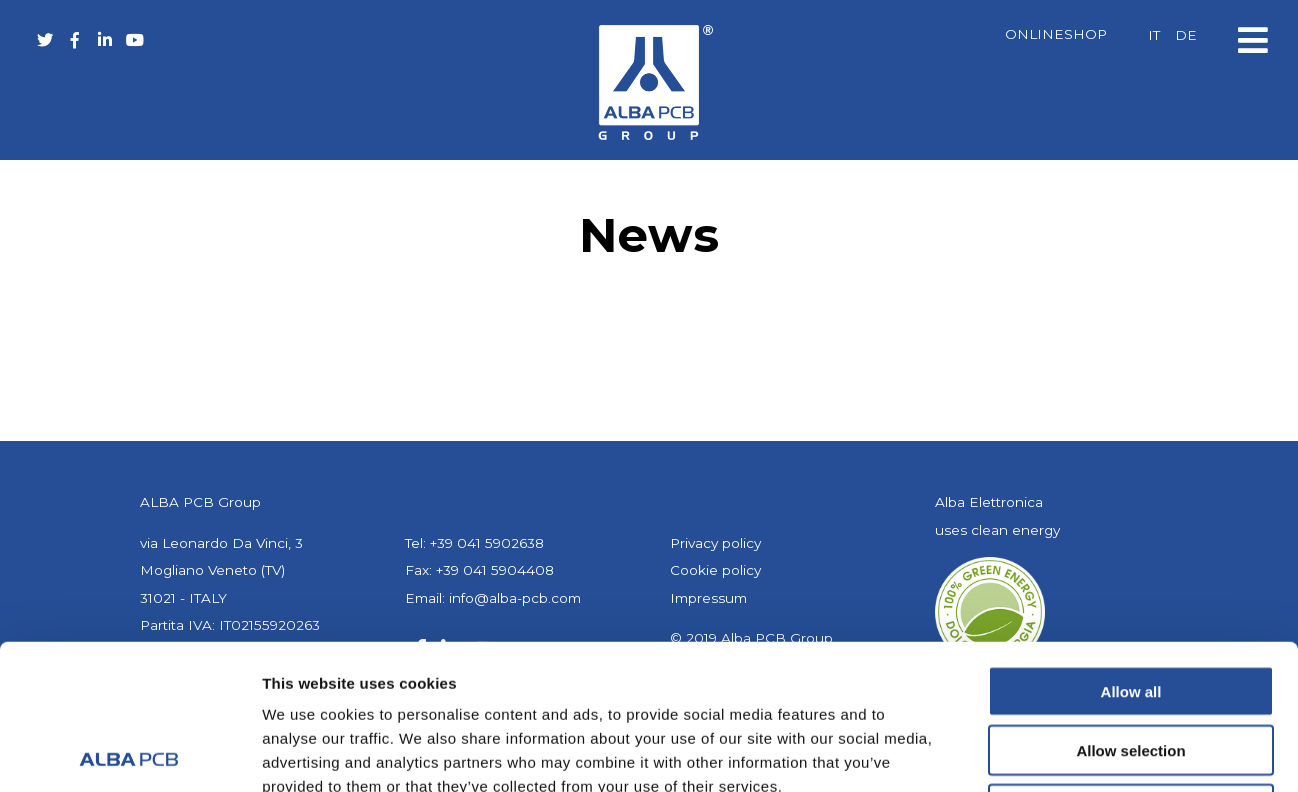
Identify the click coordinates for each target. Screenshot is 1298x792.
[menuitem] (1154, 36)
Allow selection (1130, 605)
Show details (1049, 752)
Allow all (1131, 546)
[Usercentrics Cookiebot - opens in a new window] (129, 753)
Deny (1131, 664)
